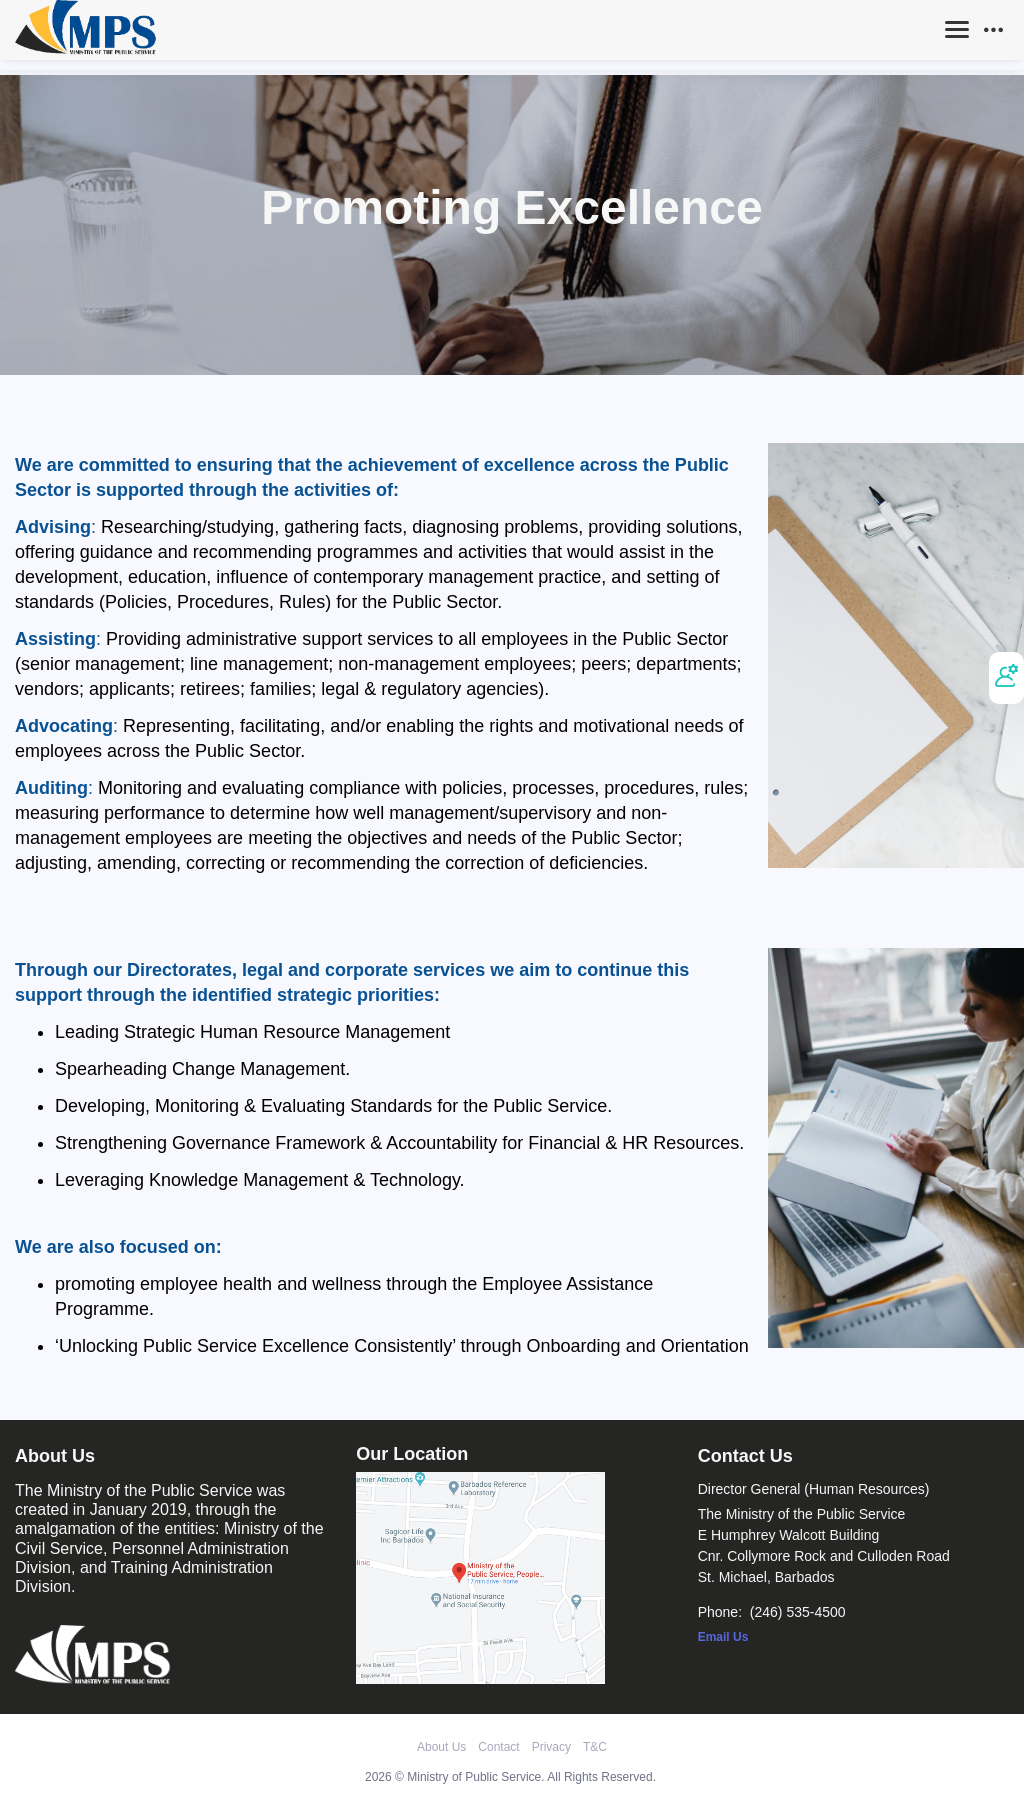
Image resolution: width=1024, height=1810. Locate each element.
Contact (498, 1747)
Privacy (551, 1747)
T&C (595, 1747)
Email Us (723, 1637)
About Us (441, 1747)
